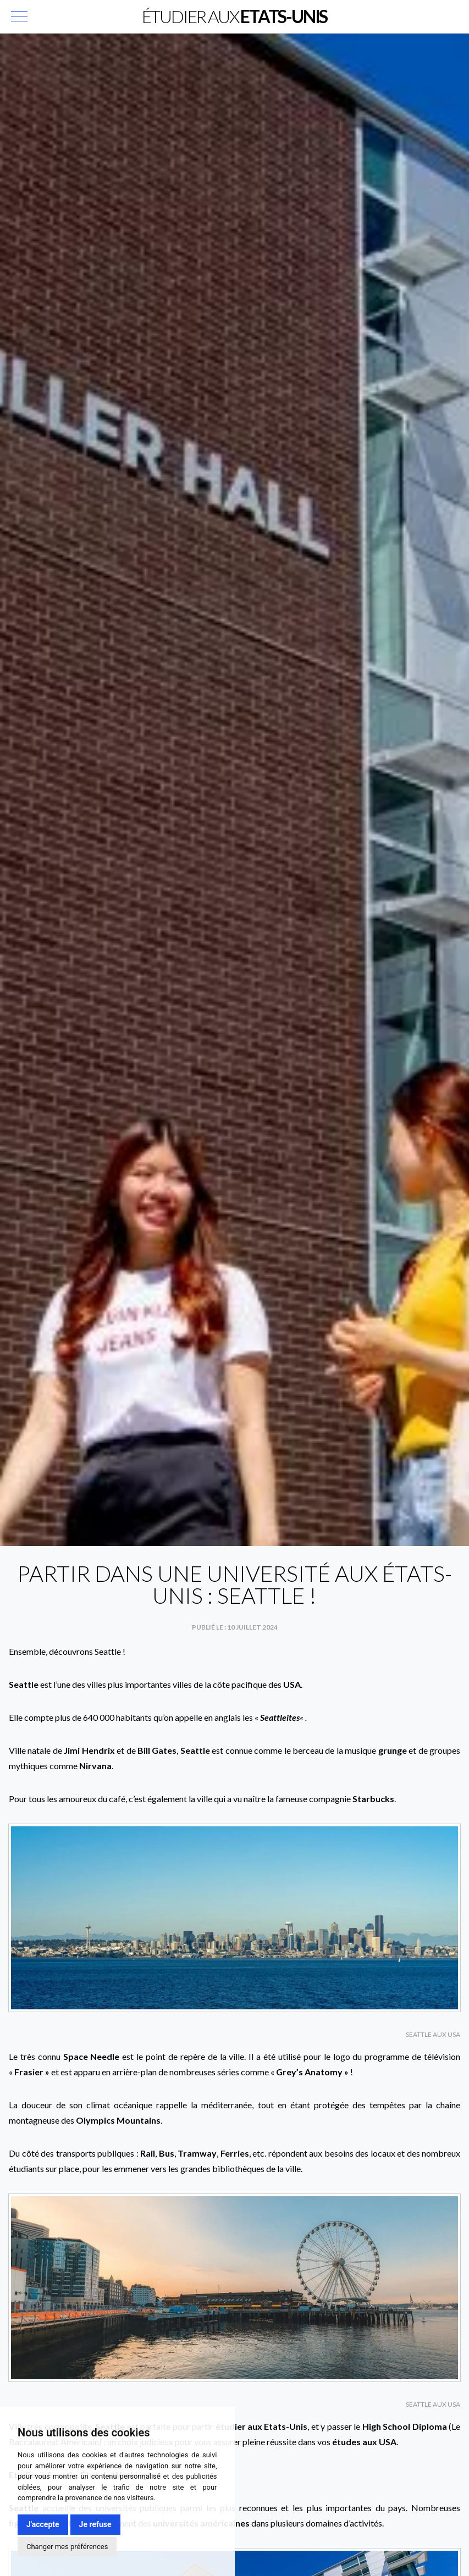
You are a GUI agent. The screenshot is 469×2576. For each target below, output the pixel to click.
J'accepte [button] (42, 2524)
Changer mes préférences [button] (67, 2546)
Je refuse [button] (95, 2524)
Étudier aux (235, 16)
